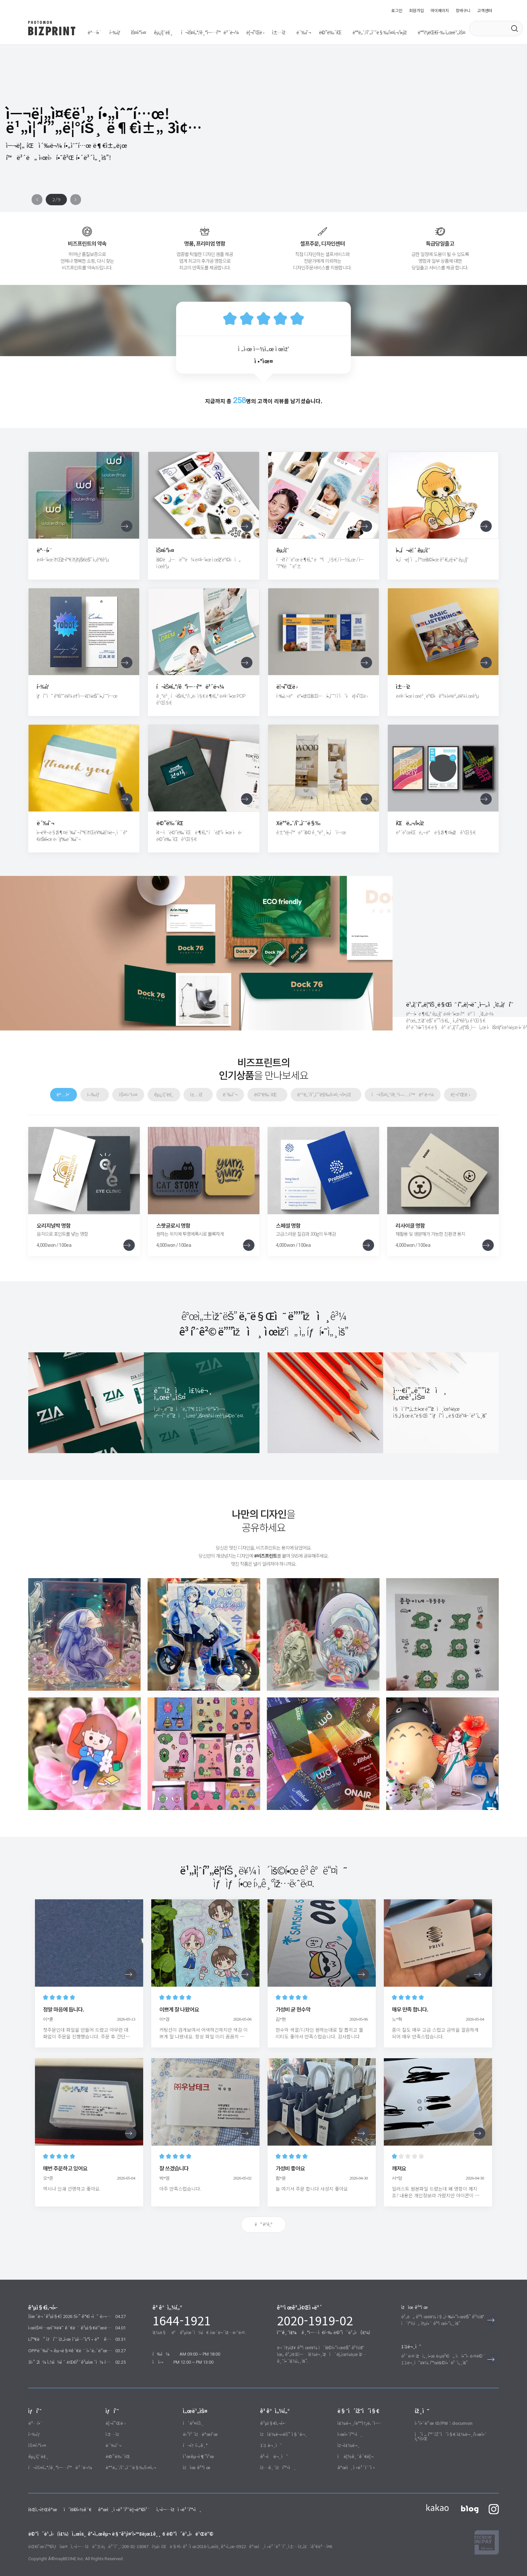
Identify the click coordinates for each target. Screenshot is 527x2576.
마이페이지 (440, 10)
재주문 (343, 2425)
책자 (226, 33)
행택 (108, 33)
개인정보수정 (349, 2447)
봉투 (243, 33)
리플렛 (208, 33)
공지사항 (268, 2403)
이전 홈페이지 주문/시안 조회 (442, 2414)
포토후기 (191, 2425)
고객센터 (484, 10)
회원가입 (416, 10)
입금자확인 (270, 2447)
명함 (92, 33)
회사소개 (36, 2489)
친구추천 (191, 2436)
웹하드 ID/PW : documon (440, 2403)
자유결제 (191, 2447)
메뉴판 (261, 33)
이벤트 (189, 2403)
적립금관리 (347, 2436)
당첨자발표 (193, 2414)
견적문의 (268, 2436)
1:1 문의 (268, 2425)
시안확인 (345, 2414)
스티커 (126, 33)
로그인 (396, 10)
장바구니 (463, 10)
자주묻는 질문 (273, 2414)
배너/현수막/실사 (121, 2447)
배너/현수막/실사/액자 (295, 33)
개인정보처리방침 (90, 2489)
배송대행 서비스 (339, 33)
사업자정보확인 (127, 2489)
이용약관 (59, 2489)
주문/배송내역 (350, 2403)
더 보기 (263, 2204)
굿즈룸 (146, 33)
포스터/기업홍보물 (177, 33)
